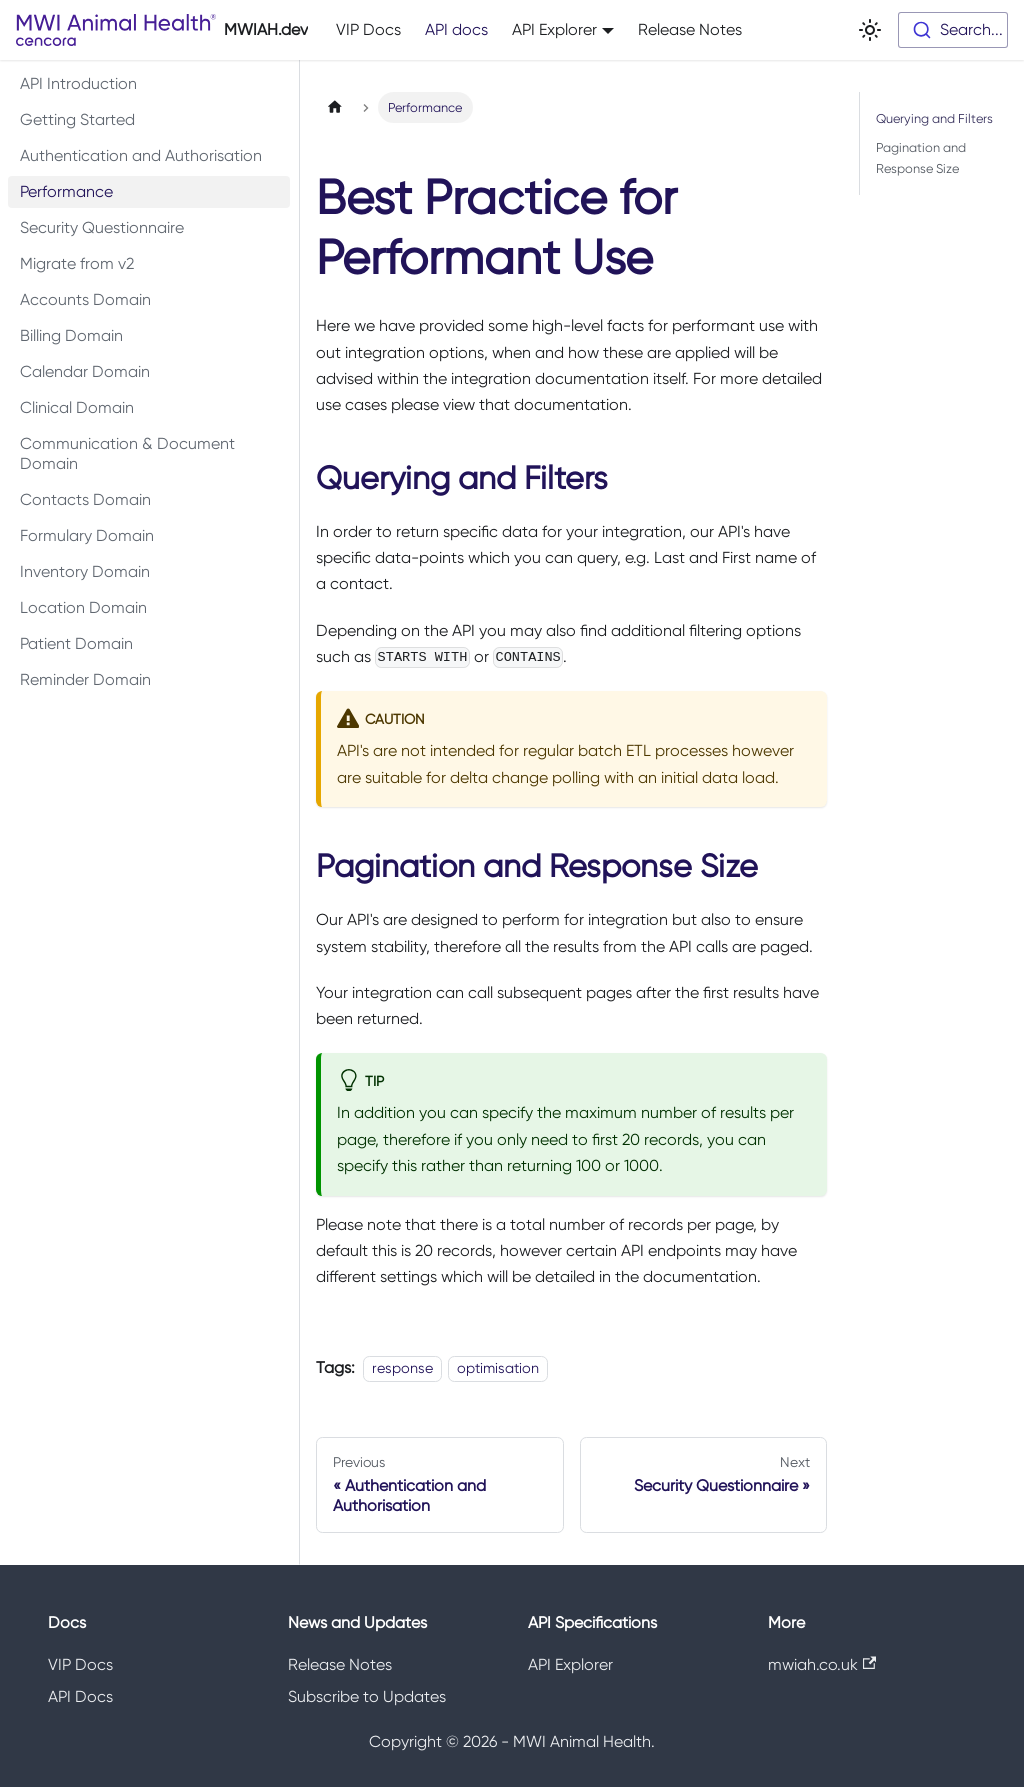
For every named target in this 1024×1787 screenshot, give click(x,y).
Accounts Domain (85, 299)
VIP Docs (368, 29)
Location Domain (83, 607)
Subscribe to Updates (367, 1696)
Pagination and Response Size (921, 158)
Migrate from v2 (77, 263)
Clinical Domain (77, 407)
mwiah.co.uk (822, 1664)
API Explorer (570, 1664)
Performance (66, 191)
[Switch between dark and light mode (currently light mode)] (870, 30)
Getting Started (77, 119)
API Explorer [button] (554, 29)
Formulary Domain (87, 535)
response (402, 1368)
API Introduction (78, 83)
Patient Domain (76, 643)
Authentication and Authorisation (141, 155)
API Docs (80, 1696)
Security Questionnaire (102, 227)
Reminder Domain (85, 679)
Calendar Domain (85, 371)
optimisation (498, 1368)
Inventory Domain (85, 571)
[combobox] (953, 30)
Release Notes (690, 29)
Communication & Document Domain (127, 453)
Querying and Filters (934, 118)
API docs (456, 29)
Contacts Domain (85, 499)
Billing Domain (71, 335)
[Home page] (335, 107)
